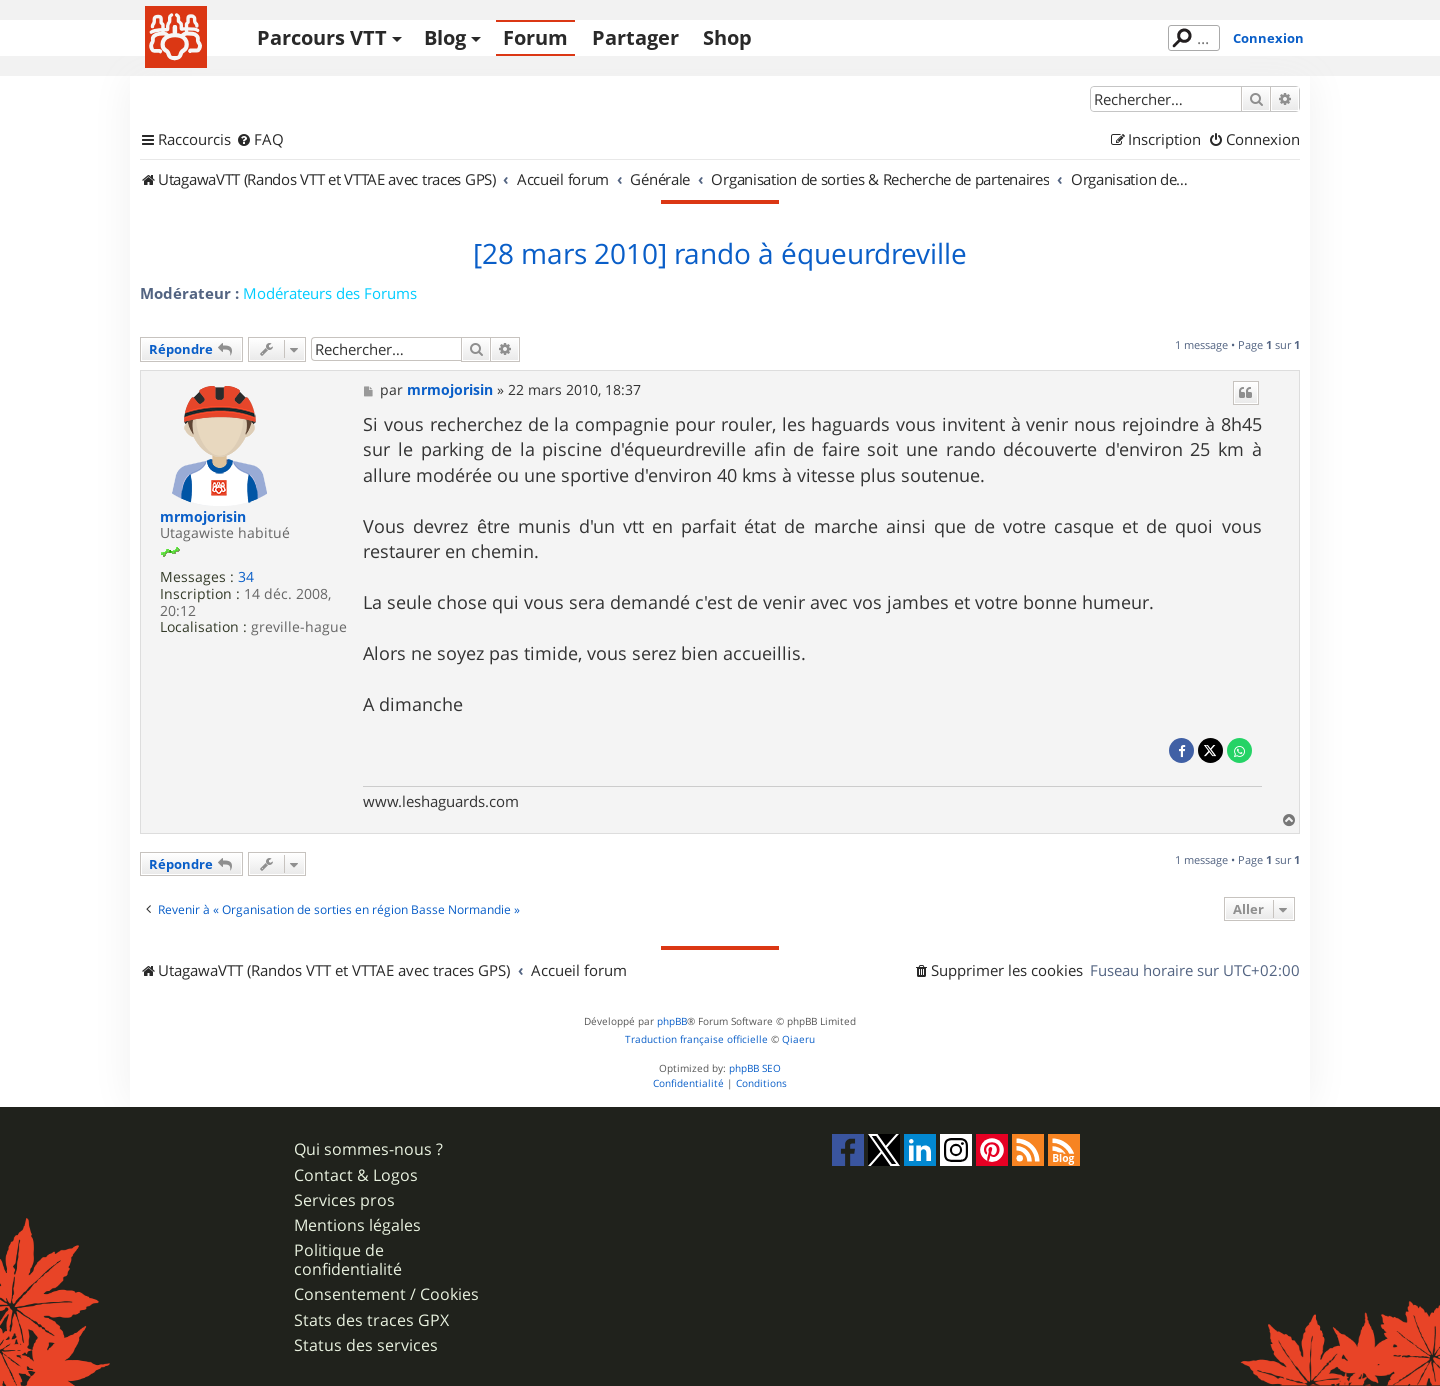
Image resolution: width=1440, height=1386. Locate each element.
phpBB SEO (755, 1068)
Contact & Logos (356, 1175)
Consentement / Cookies (386, 1294)
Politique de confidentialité (348, 1260)
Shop (727, 37)
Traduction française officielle (696, 1039)
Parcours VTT (322, 37)
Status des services (366, 1345)
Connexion (1268, 38)
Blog (445, 37)
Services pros (344, 1200)
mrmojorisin (203, 517)
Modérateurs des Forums (330, 293)
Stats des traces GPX (371, 1320)
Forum (535, 37)
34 (246, 577)
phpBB (672, 1021)
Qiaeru (798, 1039)
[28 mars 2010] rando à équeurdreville (720, 254)
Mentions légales (357, 1225)
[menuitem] (260, 140)
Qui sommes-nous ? (368, 1149)
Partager (635, 37)
